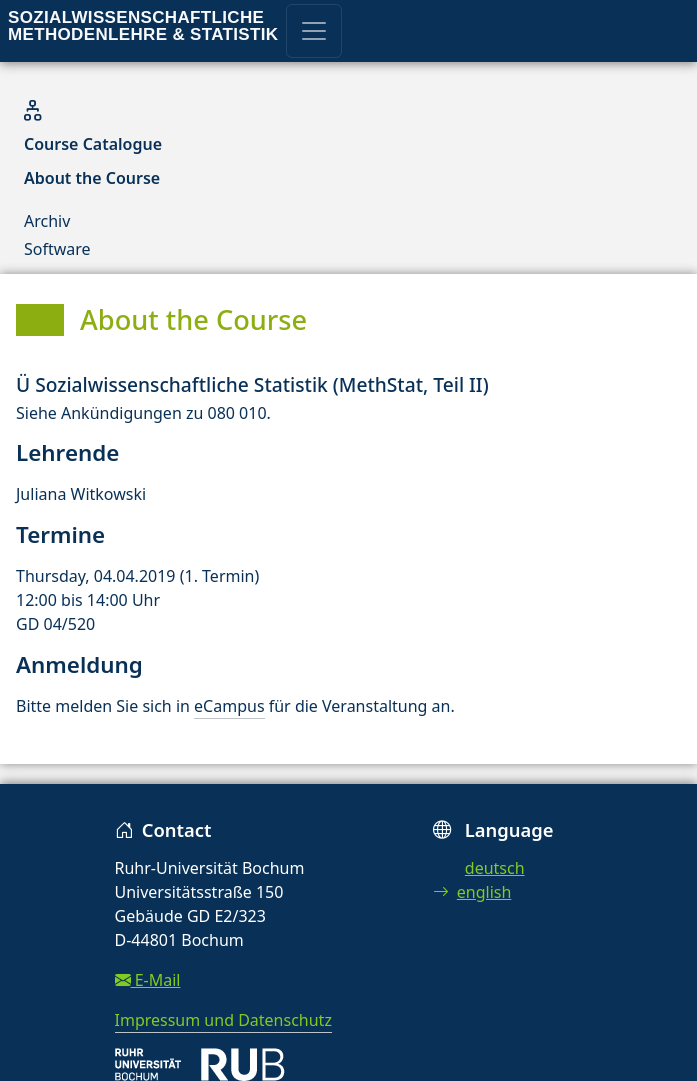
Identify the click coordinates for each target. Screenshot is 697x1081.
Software (57, 249)
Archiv (47, 221)
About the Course (92, 178)
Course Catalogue (93, 144)
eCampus (229, 706)
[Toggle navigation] (314, 31)
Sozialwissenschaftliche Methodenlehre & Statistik (143, 26)
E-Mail (148, 980)
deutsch (495, 868)
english (472, 892)
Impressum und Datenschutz (223, 1020)
